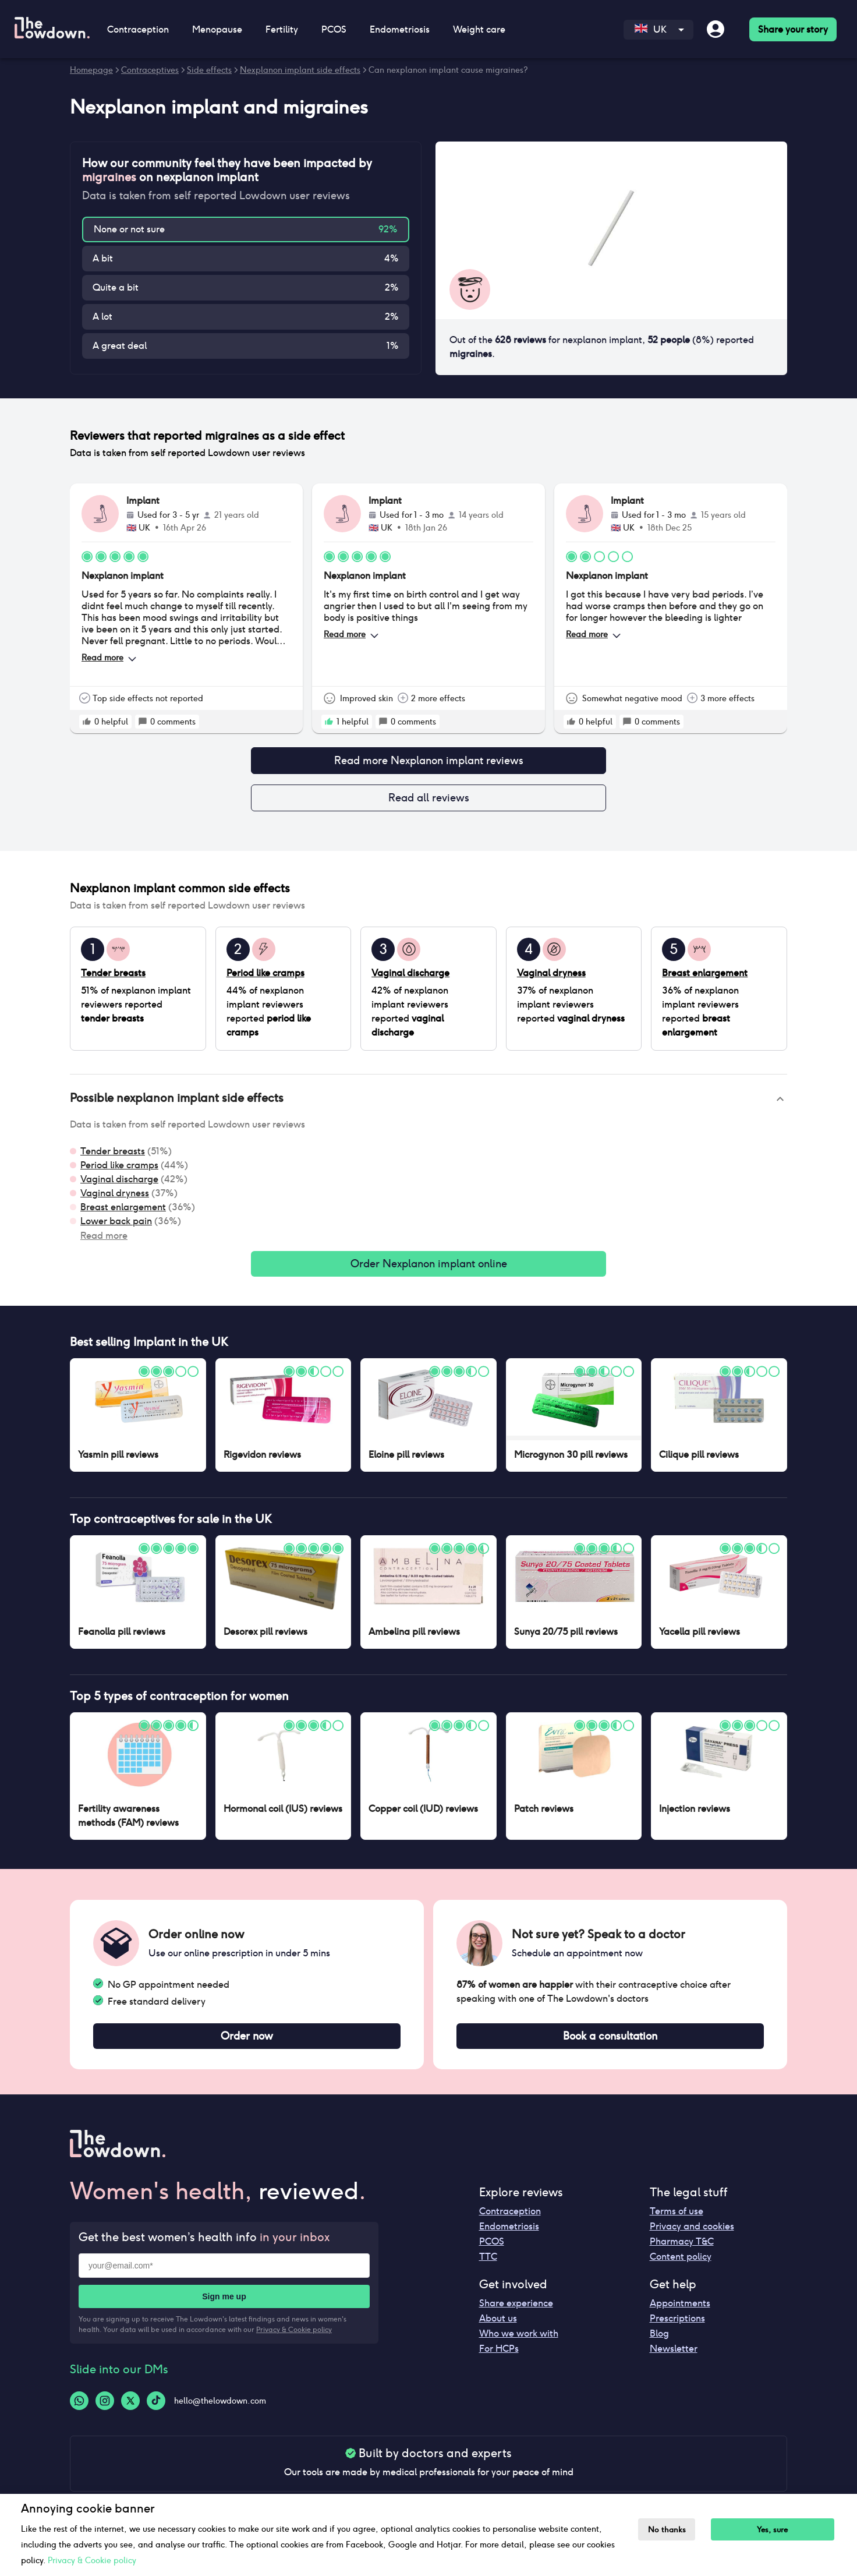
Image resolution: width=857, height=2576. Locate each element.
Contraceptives (150, 70)
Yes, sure (779, 2530)
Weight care (479, 29)
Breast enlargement (123, 1212)
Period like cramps (119, 1170)
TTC (488, 2266)
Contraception (138, 29)
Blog (659, 2343)
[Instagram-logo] (104, 2410)
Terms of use (676, 2220)
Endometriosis (400, 29)
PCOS (333, 29)
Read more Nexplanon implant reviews (428, 762)
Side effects (209, 70)
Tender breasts (112, 1156)
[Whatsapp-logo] (79, 2410)
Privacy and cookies (692, 2235)
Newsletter (673, 2358)
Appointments (680, 2312)
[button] (428, 1103)
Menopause (217, 29)
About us (498, 2327)
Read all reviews (428, 801)
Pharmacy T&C (682, 2251)
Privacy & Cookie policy (294, 2338)
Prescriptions (677, 2327)
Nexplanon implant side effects (300, 70)
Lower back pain (116, 1226)
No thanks (670, 2530)
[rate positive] (86, 721)
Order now (247, 2044)
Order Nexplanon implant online (428, 1270)
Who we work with (518, 2343)
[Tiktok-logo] (156, 2410)
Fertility (281, 29)
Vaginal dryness (114, 1198)
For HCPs (499, 2358)
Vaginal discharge (119, 1184)
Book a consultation (610, 2044)
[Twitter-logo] (130, 2410)
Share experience (516, 2312)
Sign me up (224, 2305)
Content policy (680, 2266)
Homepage (91, 70)
